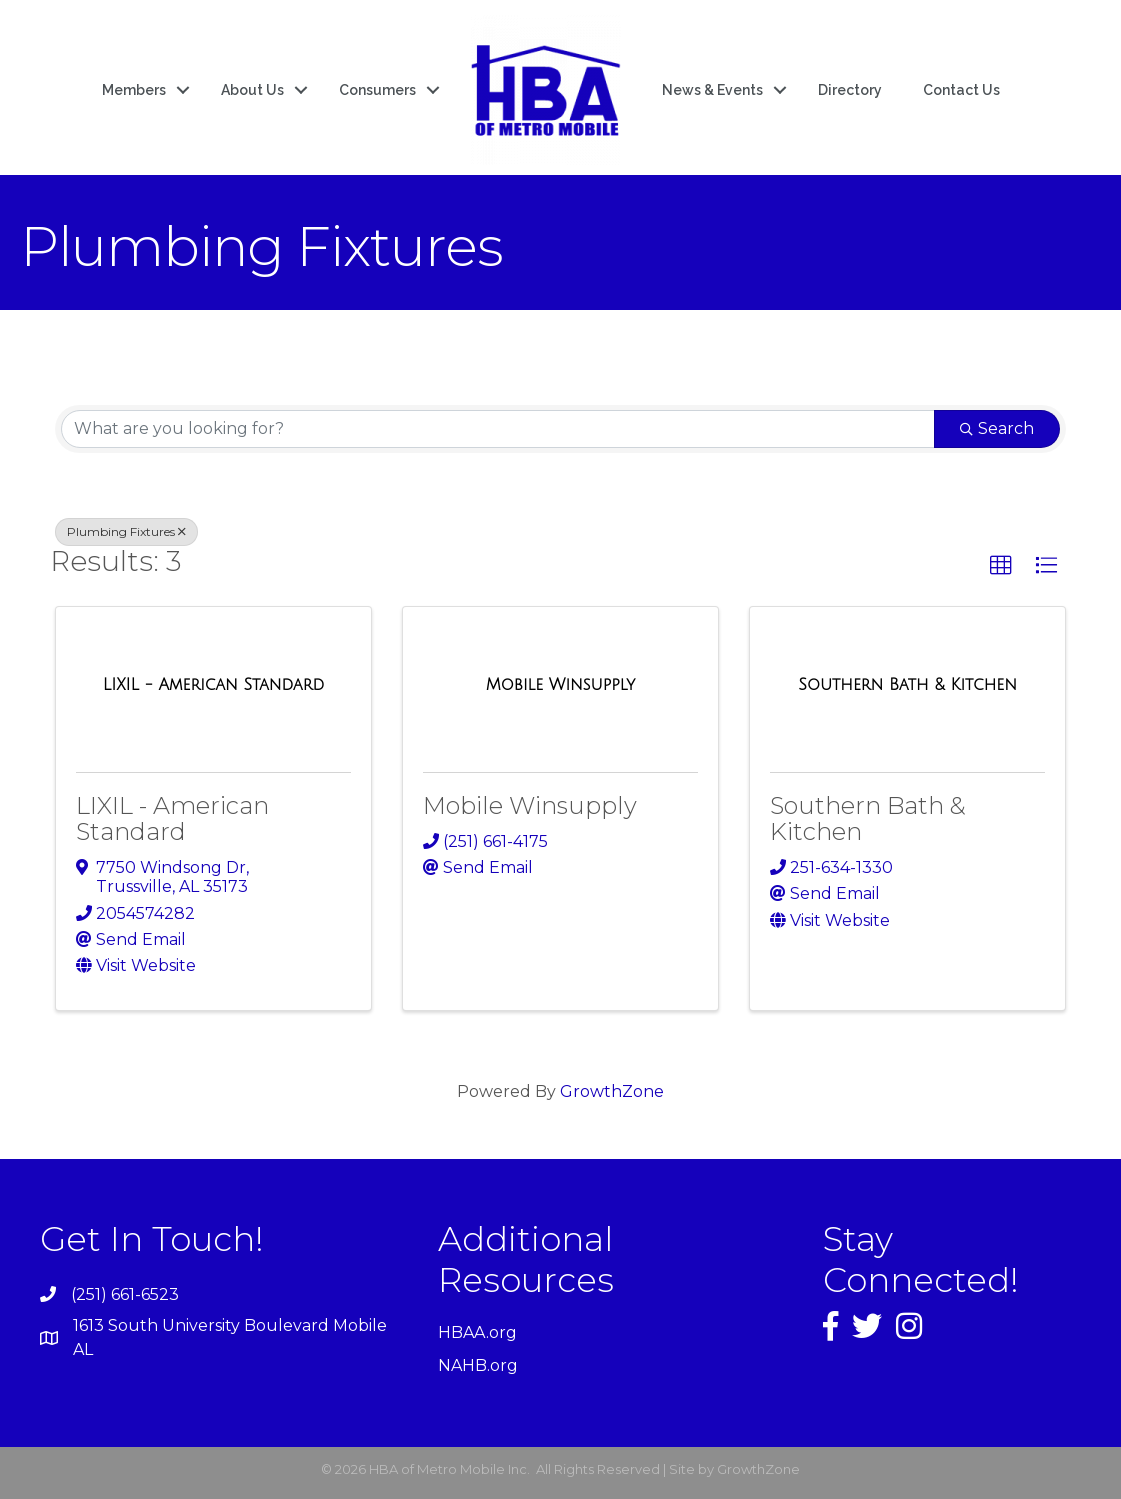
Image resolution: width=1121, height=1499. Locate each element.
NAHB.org (478, 1365)
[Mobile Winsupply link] (561, 685)
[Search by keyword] (498, 429)
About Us (252, 90)
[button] (1001, 566)
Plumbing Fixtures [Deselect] (126, 531)
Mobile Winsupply (530, 805)
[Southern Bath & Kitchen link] (907, 685)
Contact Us (961, 90)
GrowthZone (612, 1091)
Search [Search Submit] (997, 428)
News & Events (712, 90)
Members (134, 90)
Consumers (377, 90)
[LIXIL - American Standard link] (213, 685)
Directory (850, 90)
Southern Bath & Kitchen (868, 818)
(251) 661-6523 (125, 1294)
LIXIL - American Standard (172, 818)
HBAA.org (477, 1332)
